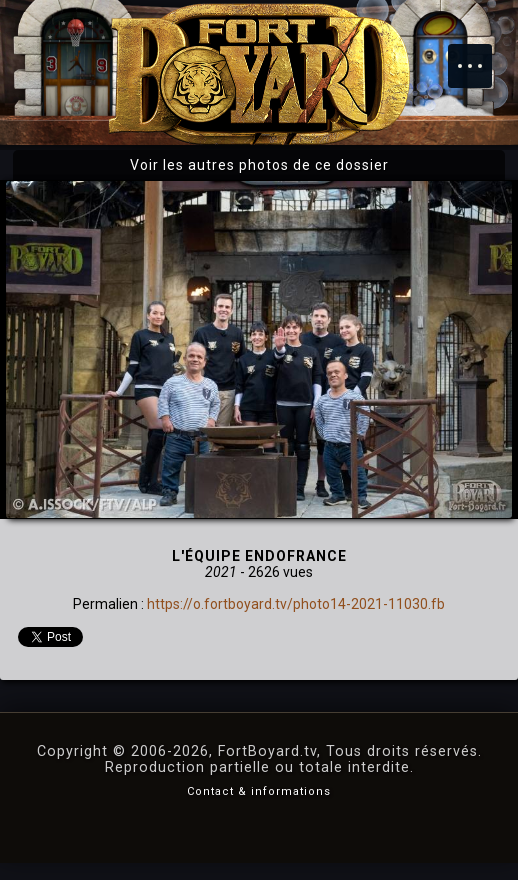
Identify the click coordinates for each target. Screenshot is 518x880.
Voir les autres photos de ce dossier (259, 165)
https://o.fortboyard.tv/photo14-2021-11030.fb (296, 604)
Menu (480, 56)
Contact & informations (259, 791)
